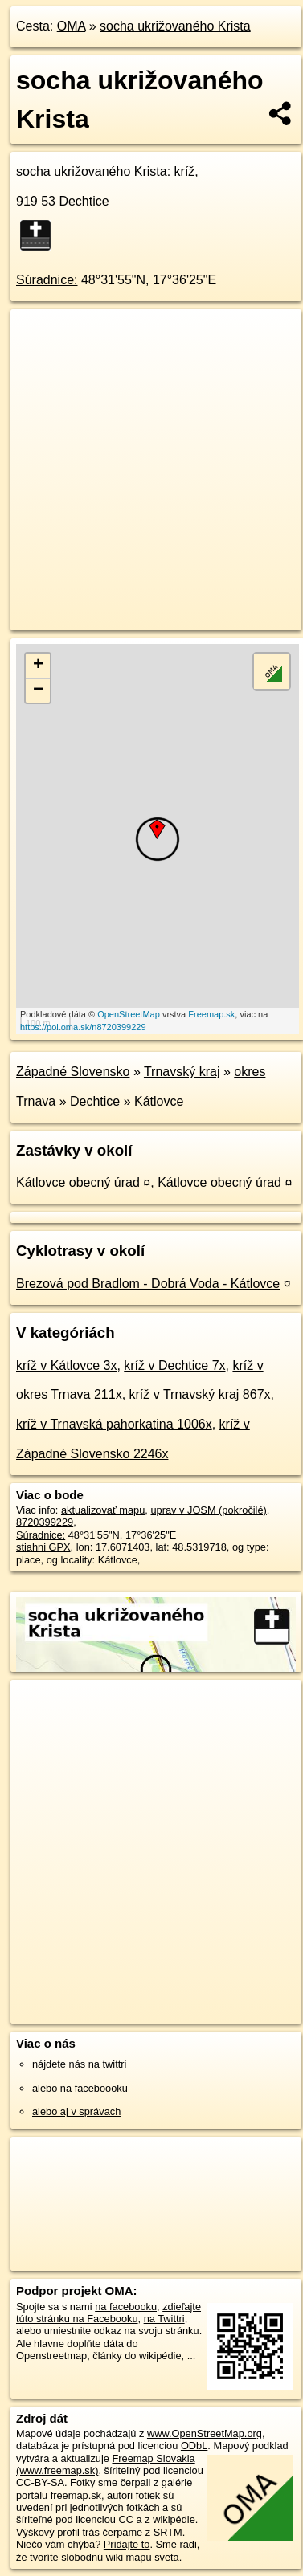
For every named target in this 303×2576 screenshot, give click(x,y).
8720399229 (44, 1522)
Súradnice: (47, 280)
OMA (71, 26)
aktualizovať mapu (103, 1510)
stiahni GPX (43, 1547)
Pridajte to (127, 2544)
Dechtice (95, 1101)
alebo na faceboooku (80, 2088)
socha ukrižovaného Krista (175, 26)
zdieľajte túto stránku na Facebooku (108, 2313)
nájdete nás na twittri (79, 2064)
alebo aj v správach (76, 2111)
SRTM (168, 2532)
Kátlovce (158, 1101)
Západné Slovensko (72, 1071)
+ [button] (38, 666)
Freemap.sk (211, 1014)
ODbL (194, 2445)
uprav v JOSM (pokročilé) (208, 1510)
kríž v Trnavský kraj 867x (200, 1394)
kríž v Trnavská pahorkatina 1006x (114, 1424)
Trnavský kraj (182, 1071)
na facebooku (126, 2307)
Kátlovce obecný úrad (78, 1182)
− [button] (38, 691)
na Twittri (164, 2319)
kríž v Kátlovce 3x (66, 1365)
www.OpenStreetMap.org (204, 2433)
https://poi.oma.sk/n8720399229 (83, 1027)
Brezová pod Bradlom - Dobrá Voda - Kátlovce (148, 1283)
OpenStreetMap (128, 1014)
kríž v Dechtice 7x (174, 1365)
